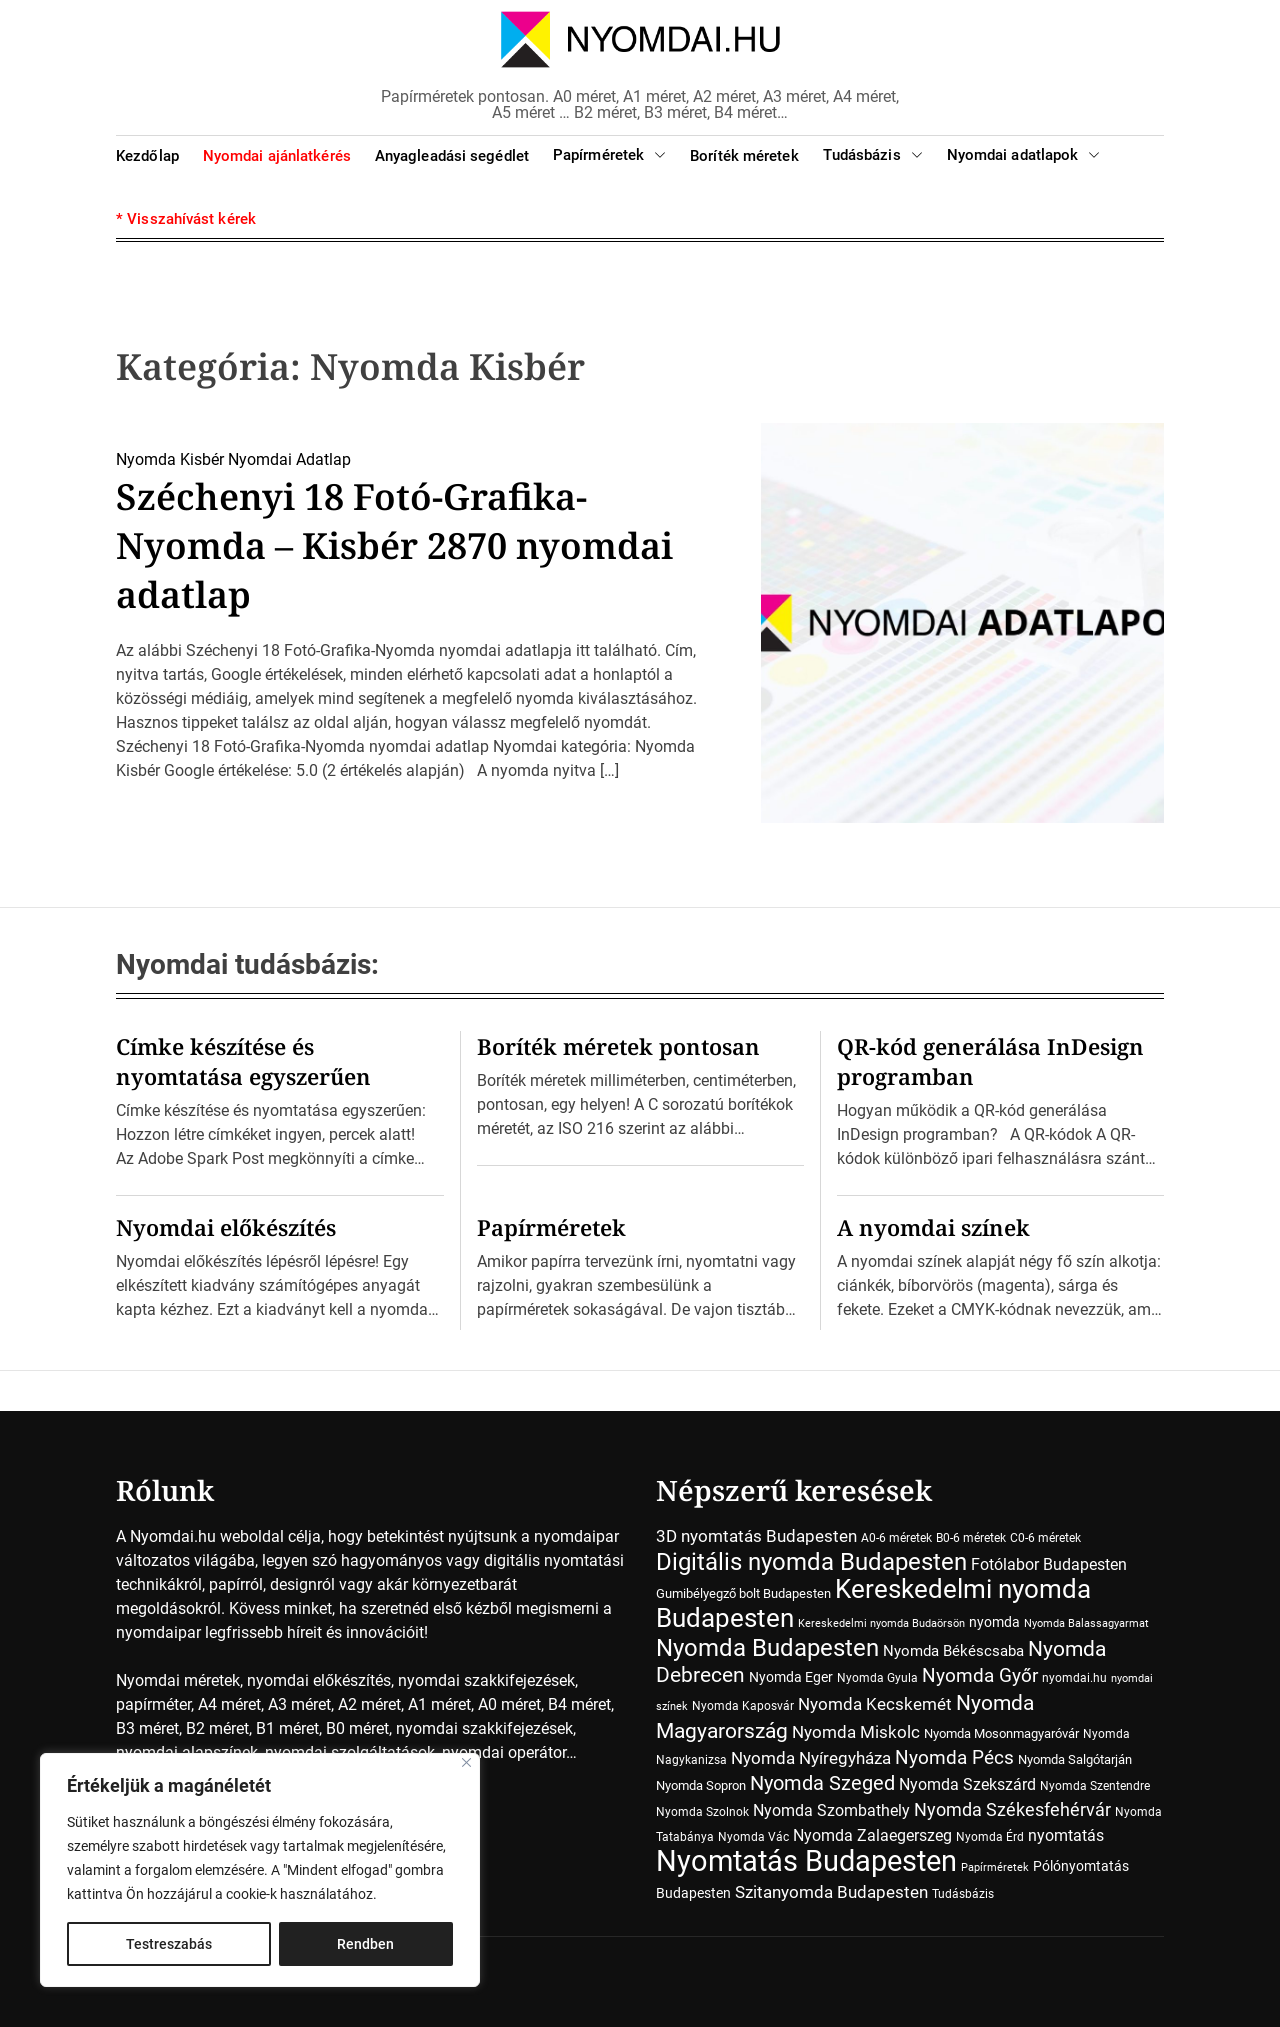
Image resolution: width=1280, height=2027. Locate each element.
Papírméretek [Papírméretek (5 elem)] (995, 1867)
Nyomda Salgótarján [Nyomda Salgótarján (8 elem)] (1075, 1759)
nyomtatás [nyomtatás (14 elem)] (1066, 1835)
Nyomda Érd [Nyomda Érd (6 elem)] (990, 1837)
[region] (260, 1870)
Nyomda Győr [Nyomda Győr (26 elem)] (980, 1676)
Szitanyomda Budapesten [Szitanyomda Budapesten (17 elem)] (831, 1892)
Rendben (365, 1944)
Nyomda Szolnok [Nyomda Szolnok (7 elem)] (702, 1812)
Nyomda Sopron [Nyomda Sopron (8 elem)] (701, 1785)
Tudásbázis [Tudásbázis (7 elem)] (963, 1894)
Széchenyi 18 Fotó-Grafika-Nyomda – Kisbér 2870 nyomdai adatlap (394, 545)
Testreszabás (169, 1944)
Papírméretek (609, 155)
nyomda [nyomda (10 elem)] (994, 1622)
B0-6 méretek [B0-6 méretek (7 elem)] (971, 1538)
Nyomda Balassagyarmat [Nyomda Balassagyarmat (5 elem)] (1086, 1623)
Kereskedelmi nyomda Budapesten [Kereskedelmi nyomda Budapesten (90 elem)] (873, 1603)
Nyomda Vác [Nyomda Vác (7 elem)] (753, 1837)
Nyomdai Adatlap (289, 459)
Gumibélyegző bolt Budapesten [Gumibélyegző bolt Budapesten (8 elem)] (743, 1593)
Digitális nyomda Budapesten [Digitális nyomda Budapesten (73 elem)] (811, 1561)
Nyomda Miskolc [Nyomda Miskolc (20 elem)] (856, 1732)
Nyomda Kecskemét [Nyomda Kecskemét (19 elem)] (875, 1704)
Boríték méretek (744, 156)
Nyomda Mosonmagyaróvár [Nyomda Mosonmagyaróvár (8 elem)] (1001, 1733)
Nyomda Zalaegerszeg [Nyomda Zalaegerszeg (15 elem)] (872, 1835)
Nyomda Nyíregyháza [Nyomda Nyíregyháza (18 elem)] (811, 1758)
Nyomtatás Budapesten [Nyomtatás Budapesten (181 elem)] (806, 1861)
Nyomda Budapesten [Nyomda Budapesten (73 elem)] (767, 1647)
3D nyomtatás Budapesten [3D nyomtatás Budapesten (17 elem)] (756, 1536)
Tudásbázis (873, 155)
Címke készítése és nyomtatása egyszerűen (243, 1061)
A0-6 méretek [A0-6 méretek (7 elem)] (896, 1538)
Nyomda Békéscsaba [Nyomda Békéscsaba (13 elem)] (953, 1651)
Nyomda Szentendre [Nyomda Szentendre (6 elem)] (1095, 1786)
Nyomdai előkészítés (226, 1227)
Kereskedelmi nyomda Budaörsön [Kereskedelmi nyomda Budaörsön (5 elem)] (881, 1623)
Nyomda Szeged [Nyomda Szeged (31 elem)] (822, 1783)
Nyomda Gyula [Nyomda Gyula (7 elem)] (877, 1678)
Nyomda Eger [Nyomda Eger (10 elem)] (791, 1677)
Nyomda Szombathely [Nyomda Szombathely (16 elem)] (831, 1810)
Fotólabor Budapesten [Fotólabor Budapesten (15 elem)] (1049, 1564)
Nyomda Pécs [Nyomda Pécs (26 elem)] (954, 1758)
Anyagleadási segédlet (452, 156)
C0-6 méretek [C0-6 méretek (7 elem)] (1045, 1538)
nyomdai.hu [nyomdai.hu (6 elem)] (1074, 1678)
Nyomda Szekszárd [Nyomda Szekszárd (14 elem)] (967, 1784)
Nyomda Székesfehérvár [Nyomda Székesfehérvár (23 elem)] (1012, 1809)
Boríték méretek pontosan (618, 1046)
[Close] (466, 1762)
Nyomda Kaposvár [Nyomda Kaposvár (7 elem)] (743, 1706)
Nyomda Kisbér (170, 459)
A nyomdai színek (933, 1227)
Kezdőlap (147, 156)
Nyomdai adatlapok (1024, 155)
